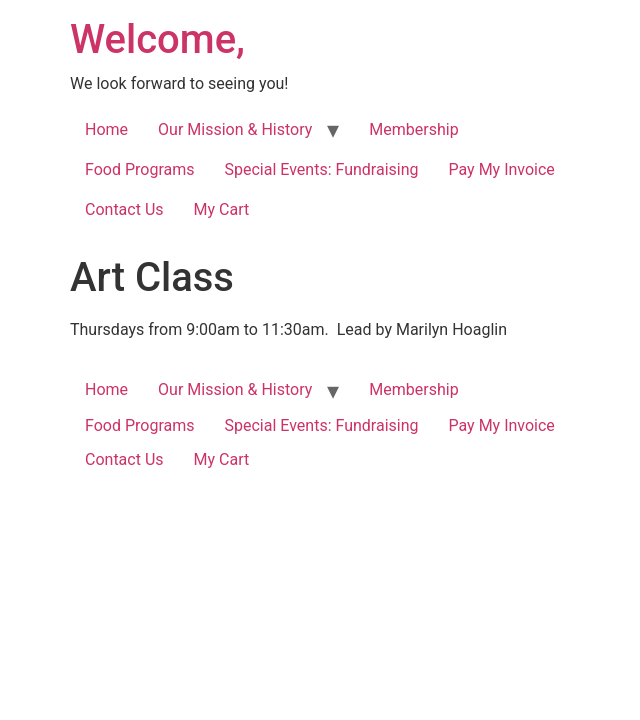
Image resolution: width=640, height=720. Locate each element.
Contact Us (124, 209)
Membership (413, 129)
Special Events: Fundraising (322, 169)
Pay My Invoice (502, 169)
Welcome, (157, 39)
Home (106, 129)
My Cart (222, 209)
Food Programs (140, 169)
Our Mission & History (235, 129)
